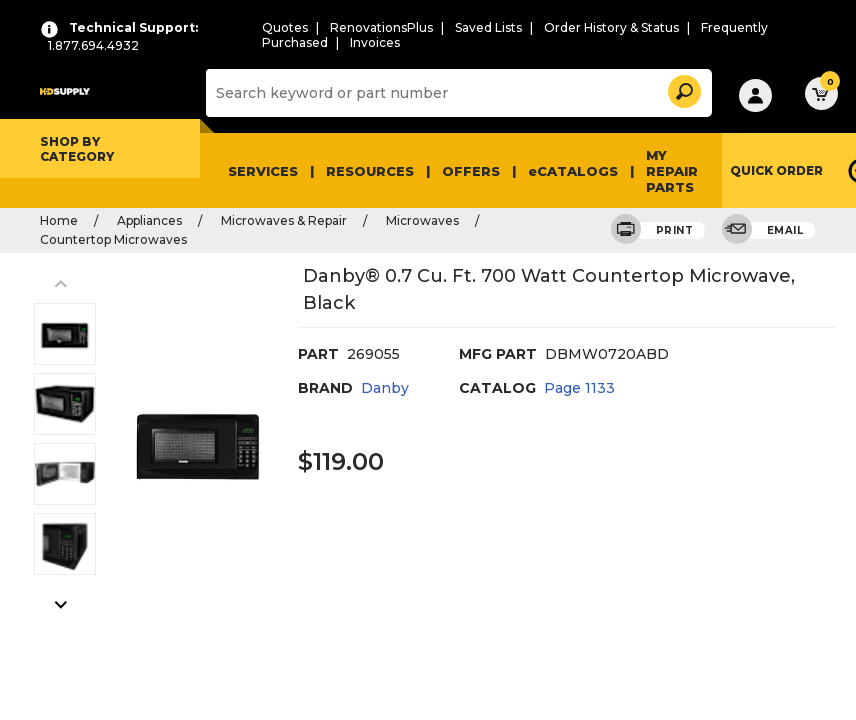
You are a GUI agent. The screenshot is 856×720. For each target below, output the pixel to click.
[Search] (456, 93)
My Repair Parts (672, 171)
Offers (471, 171)
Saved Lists (488, 27)
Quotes (285, 27)
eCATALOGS (573, 171)
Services (263, 171)
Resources (370, 171)
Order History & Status (611, 27)
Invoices (375, 42)
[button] (683, 88)
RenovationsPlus (381, 27)
